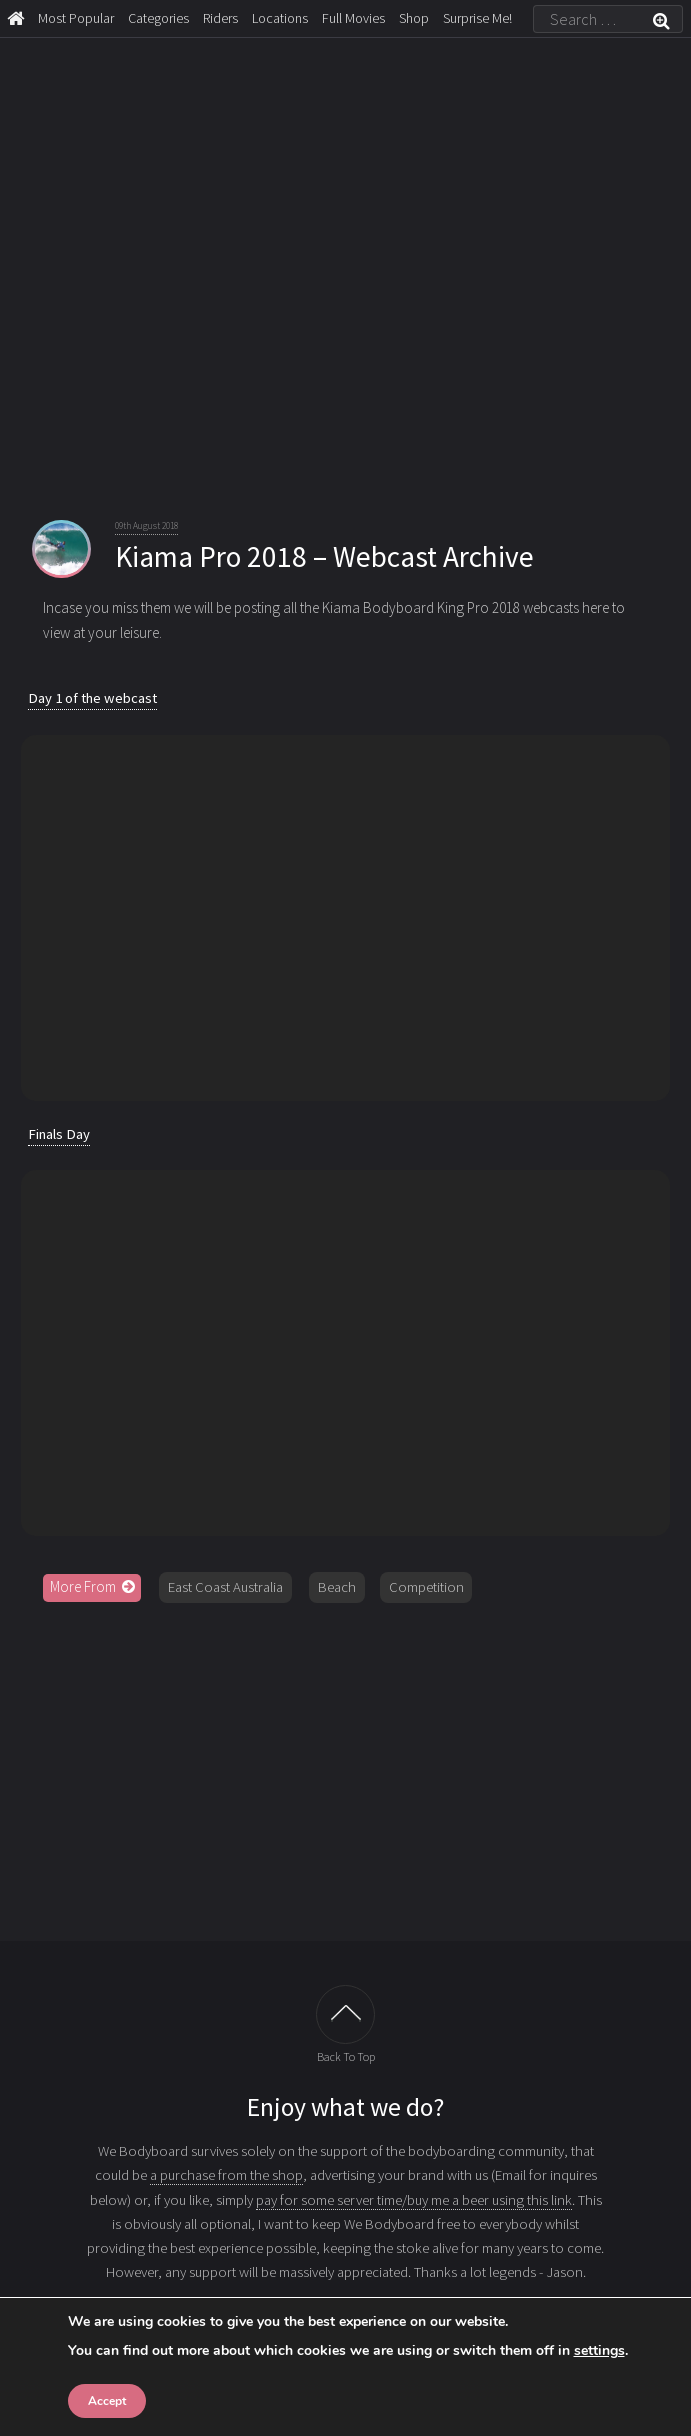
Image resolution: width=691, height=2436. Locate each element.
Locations (280, 18)
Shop (414, 18)
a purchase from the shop (226, 2175)
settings (599, 2350)
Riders (220, 18)
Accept (107, 2401)
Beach (337, 1587)
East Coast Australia (225, 1587)
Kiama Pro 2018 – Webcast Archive (324, 556)
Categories (158, 18)
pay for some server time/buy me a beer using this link (414, 2200)
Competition (426, 1587)
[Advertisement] (346, 1772)
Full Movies (353, 18)
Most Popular (76, 18)
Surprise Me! (477, 18)
